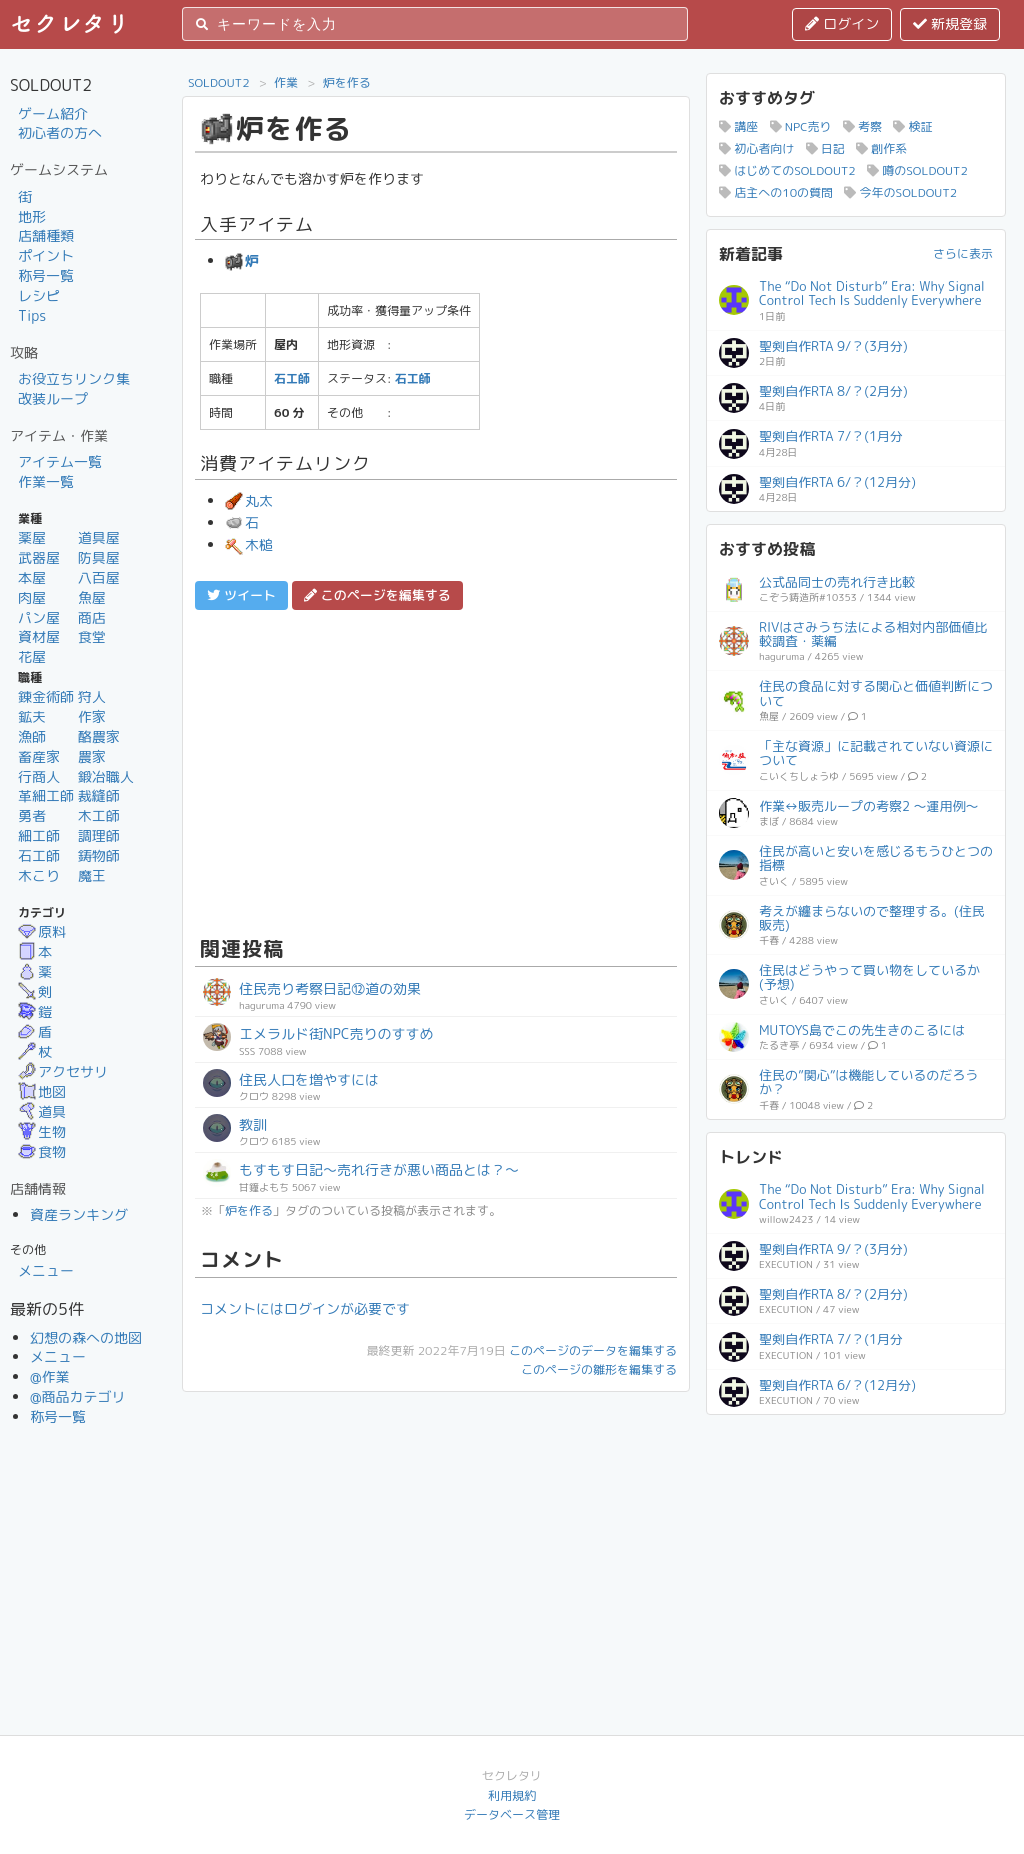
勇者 (32, 815)
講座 (738, 126)
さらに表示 (963, 253)
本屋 (32, 577)
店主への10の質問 (776, 192)
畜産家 (39, 756)
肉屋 (32, 597)
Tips (32, 315)
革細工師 (46, 795)
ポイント (46, 255)
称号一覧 (46, 275)
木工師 (99, 815)
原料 (42, 931)
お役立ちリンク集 (74, 378)
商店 (92, 617)
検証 (912, 126)
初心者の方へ (60, 132)
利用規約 (512, 1795)
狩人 (92, 696)
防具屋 (99, 557)
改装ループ (53, 398)
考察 (862, 126)
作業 (286, 82)
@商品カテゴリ (78, 1396)
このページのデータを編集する (593, 1350)
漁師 (32, 736)
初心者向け (756, 148)
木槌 (249, 544)
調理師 (99, 835)
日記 (825, 148)
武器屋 (39, 557)
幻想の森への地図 (86, 1337)
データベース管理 (512, 1814)
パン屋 (39, 617)
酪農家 (99, 736)
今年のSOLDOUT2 (900, 192)
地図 (42, 1091)
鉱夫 (32, 716)
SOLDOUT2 (219, 82)
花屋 (32, 656)
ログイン (842, 23)
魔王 (92, 875)
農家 (92, 756)
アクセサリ (63, 1071)
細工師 (39, 835)
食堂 (92, 636)
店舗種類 (46, 235)
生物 (42, 1131)
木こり (39, 875)
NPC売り (801, 126)
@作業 (50, 1376)
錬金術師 (46, 696)
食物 (42, 1151)
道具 (42, 1111)
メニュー (46, 1270)
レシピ (39, 295)
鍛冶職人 (106, 776)
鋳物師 (99, 855)
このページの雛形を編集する (599, 1369)
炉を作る (347, 82)
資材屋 (39, 636)
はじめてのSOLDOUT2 (787, 170)
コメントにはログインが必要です (305, 1308)
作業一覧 (46, 481)
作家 (92, 716)
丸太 (249, 500)
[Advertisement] (436, 770)
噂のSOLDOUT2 (917, 170)
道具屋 (99, 537)
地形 (32, 216)
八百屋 (99, 577)
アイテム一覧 (60, 461)
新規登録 (950, 23)
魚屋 (92, 597)
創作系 (881, 148)
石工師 (39, 855)
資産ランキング (79, 1214)
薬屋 (32, 537)
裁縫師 (99, 795)
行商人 (39, 776)
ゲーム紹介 (53, 113)
